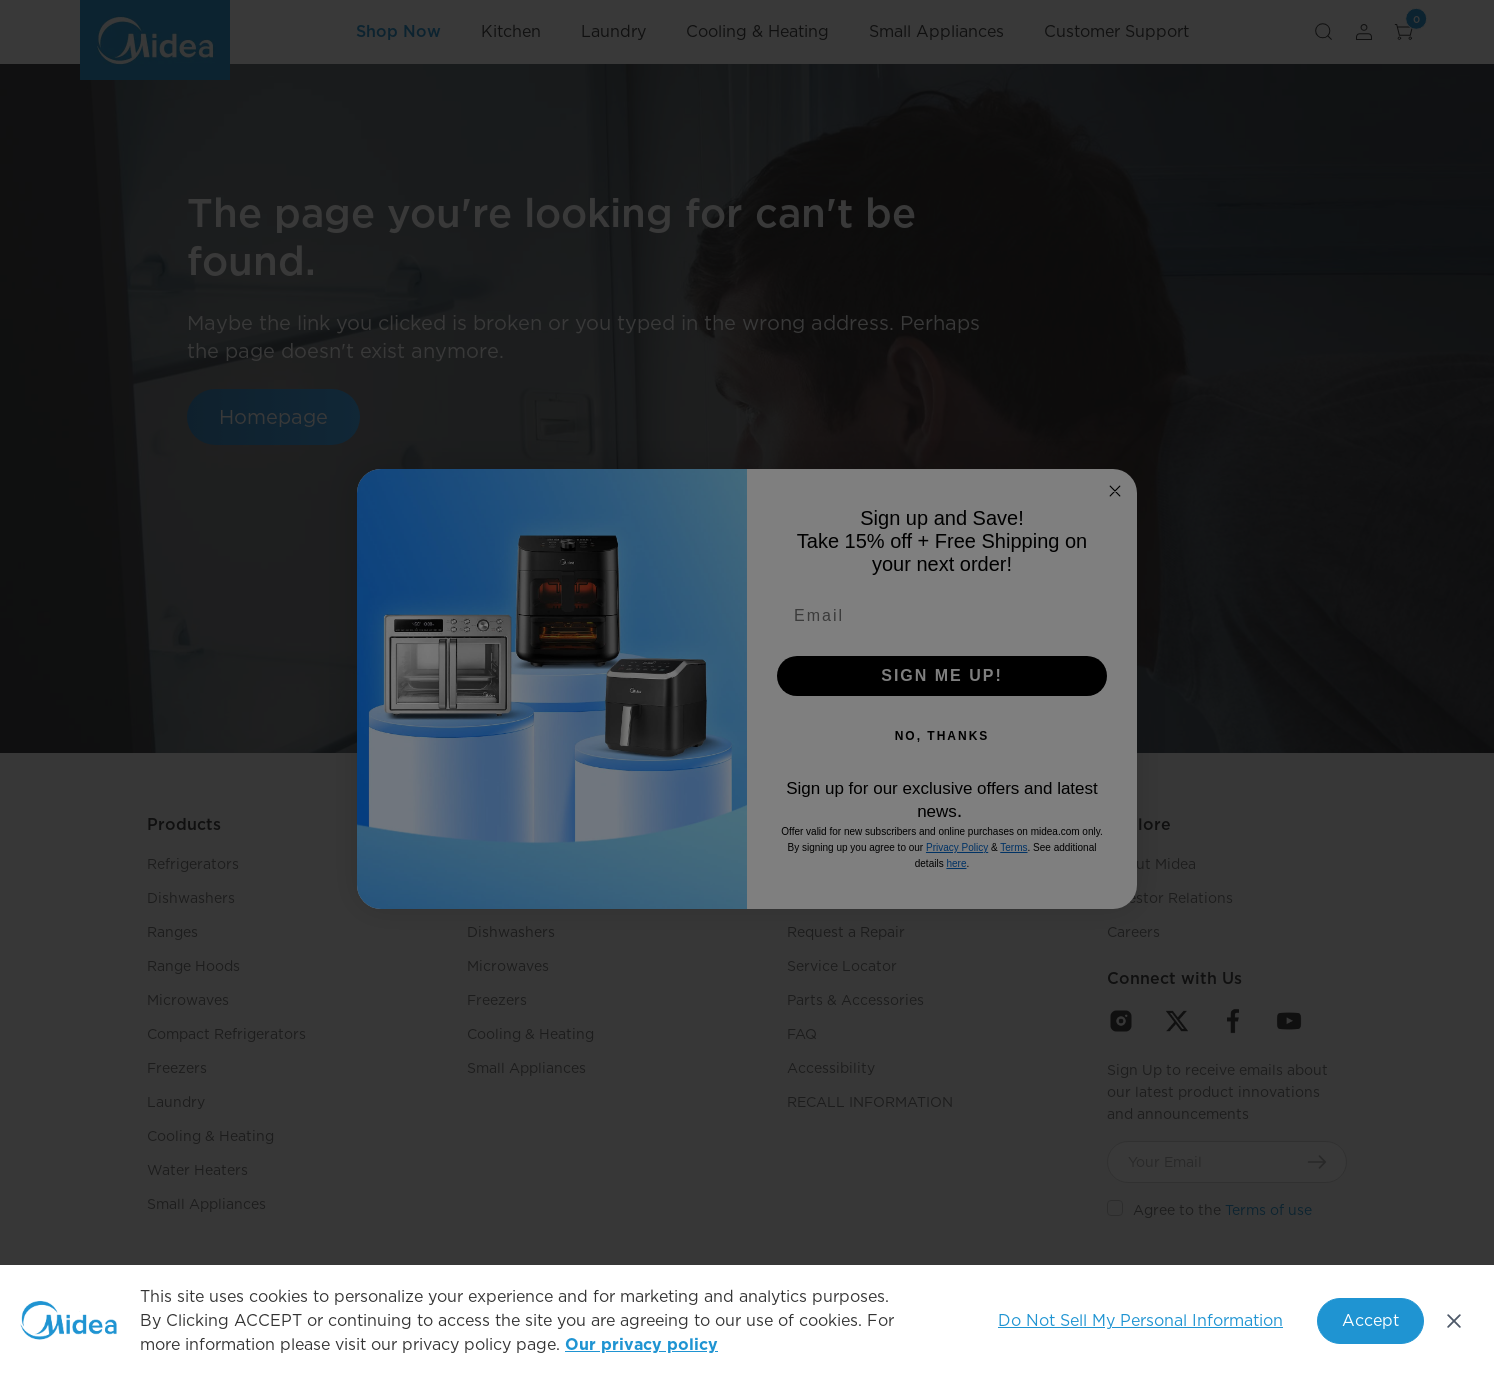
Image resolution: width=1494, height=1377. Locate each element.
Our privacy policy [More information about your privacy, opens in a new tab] (641, 1345)
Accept (1370, 1320)
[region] (747, 1321)
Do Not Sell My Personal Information (1140, 1320)
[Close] (1454, 1321)
